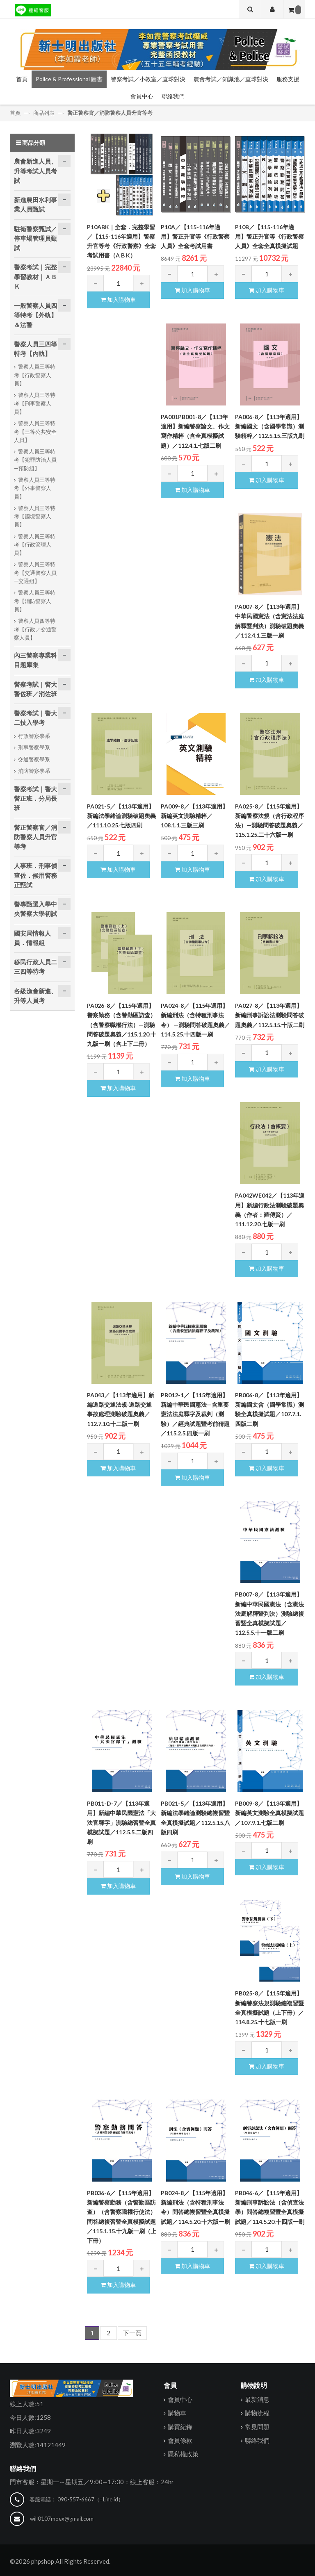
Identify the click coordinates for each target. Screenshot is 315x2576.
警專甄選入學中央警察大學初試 (35, 908)
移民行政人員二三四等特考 (35, 966)
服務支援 (287, 78)
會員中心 (141, 95)
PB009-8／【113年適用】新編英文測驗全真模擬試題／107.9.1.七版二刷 (269, 1812)
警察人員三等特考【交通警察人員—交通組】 (35, 572)
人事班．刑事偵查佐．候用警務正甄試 (35, 874)
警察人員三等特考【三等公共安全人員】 (35, 431)
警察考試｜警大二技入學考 (35, 717)
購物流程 (257, 2412)
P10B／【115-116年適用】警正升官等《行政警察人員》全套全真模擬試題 (269, 236)
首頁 (21, 78)
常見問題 (257, 2426)
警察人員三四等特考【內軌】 (35, 348)
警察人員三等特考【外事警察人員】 (34, 487)
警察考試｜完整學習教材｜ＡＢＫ (35, 276)
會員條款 (180, 2440)
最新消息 (257, 2399)
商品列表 (44, 112)
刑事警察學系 (34, 747)
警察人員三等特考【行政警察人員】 (34, 374)
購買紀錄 (180, 2426)
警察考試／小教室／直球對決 (148, 78)
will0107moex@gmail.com (62, 2518)
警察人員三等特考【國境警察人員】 (34, 516)
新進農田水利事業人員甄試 (35, 204)
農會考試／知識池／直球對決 (231, 78)
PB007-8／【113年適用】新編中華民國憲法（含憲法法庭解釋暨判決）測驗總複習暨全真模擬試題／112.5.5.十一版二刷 (269, 1612)
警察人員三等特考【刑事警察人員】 (34, 403)
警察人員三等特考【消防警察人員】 (34, 600)
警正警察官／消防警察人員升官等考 (110, 112)
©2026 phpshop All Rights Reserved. (60, 2561)
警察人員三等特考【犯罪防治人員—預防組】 (35, 459)
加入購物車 (118, 299)
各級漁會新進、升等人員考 (35, 995)
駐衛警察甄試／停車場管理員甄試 (35, 237)
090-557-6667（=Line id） (90, 2499)
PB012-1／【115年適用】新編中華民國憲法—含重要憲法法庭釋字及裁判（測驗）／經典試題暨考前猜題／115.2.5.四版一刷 (195, 1413)
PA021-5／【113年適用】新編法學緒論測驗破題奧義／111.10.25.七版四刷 (121, 815)
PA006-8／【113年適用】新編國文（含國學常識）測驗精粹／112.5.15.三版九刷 (269, 426)
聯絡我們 (173, 95)
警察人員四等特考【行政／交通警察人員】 (35, 628)
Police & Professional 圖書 (69, 78)
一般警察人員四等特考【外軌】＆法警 (35, 314)
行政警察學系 (34, 735)
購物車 (177, 2412)
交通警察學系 (34, 759)
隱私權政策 (183, 2453)
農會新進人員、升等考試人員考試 (35, 170)
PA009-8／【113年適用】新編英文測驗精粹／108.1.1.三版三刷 (194, 815)
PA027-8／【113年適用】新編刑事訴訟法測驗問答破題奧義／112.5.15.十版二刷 (269, 1015)
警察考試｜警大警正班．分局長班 (35, 798)
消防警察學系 (34, 770)
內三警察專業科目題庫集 (35, 659)
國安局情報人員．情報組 (32, 937)
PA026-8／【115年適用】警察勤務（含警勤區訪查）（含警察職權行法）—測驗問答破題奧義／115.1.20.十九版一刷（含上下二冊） (121, 1024)
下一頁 (132, 2332)
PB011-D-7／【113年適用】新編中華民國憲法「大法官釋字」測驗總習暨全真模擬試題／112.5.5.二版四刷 (121, 1822)
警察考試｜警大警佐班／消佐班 (35, 688)
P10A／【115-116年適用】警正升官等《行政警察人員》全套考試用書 (195, 236)
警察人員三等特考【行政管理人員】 (34, 544)
